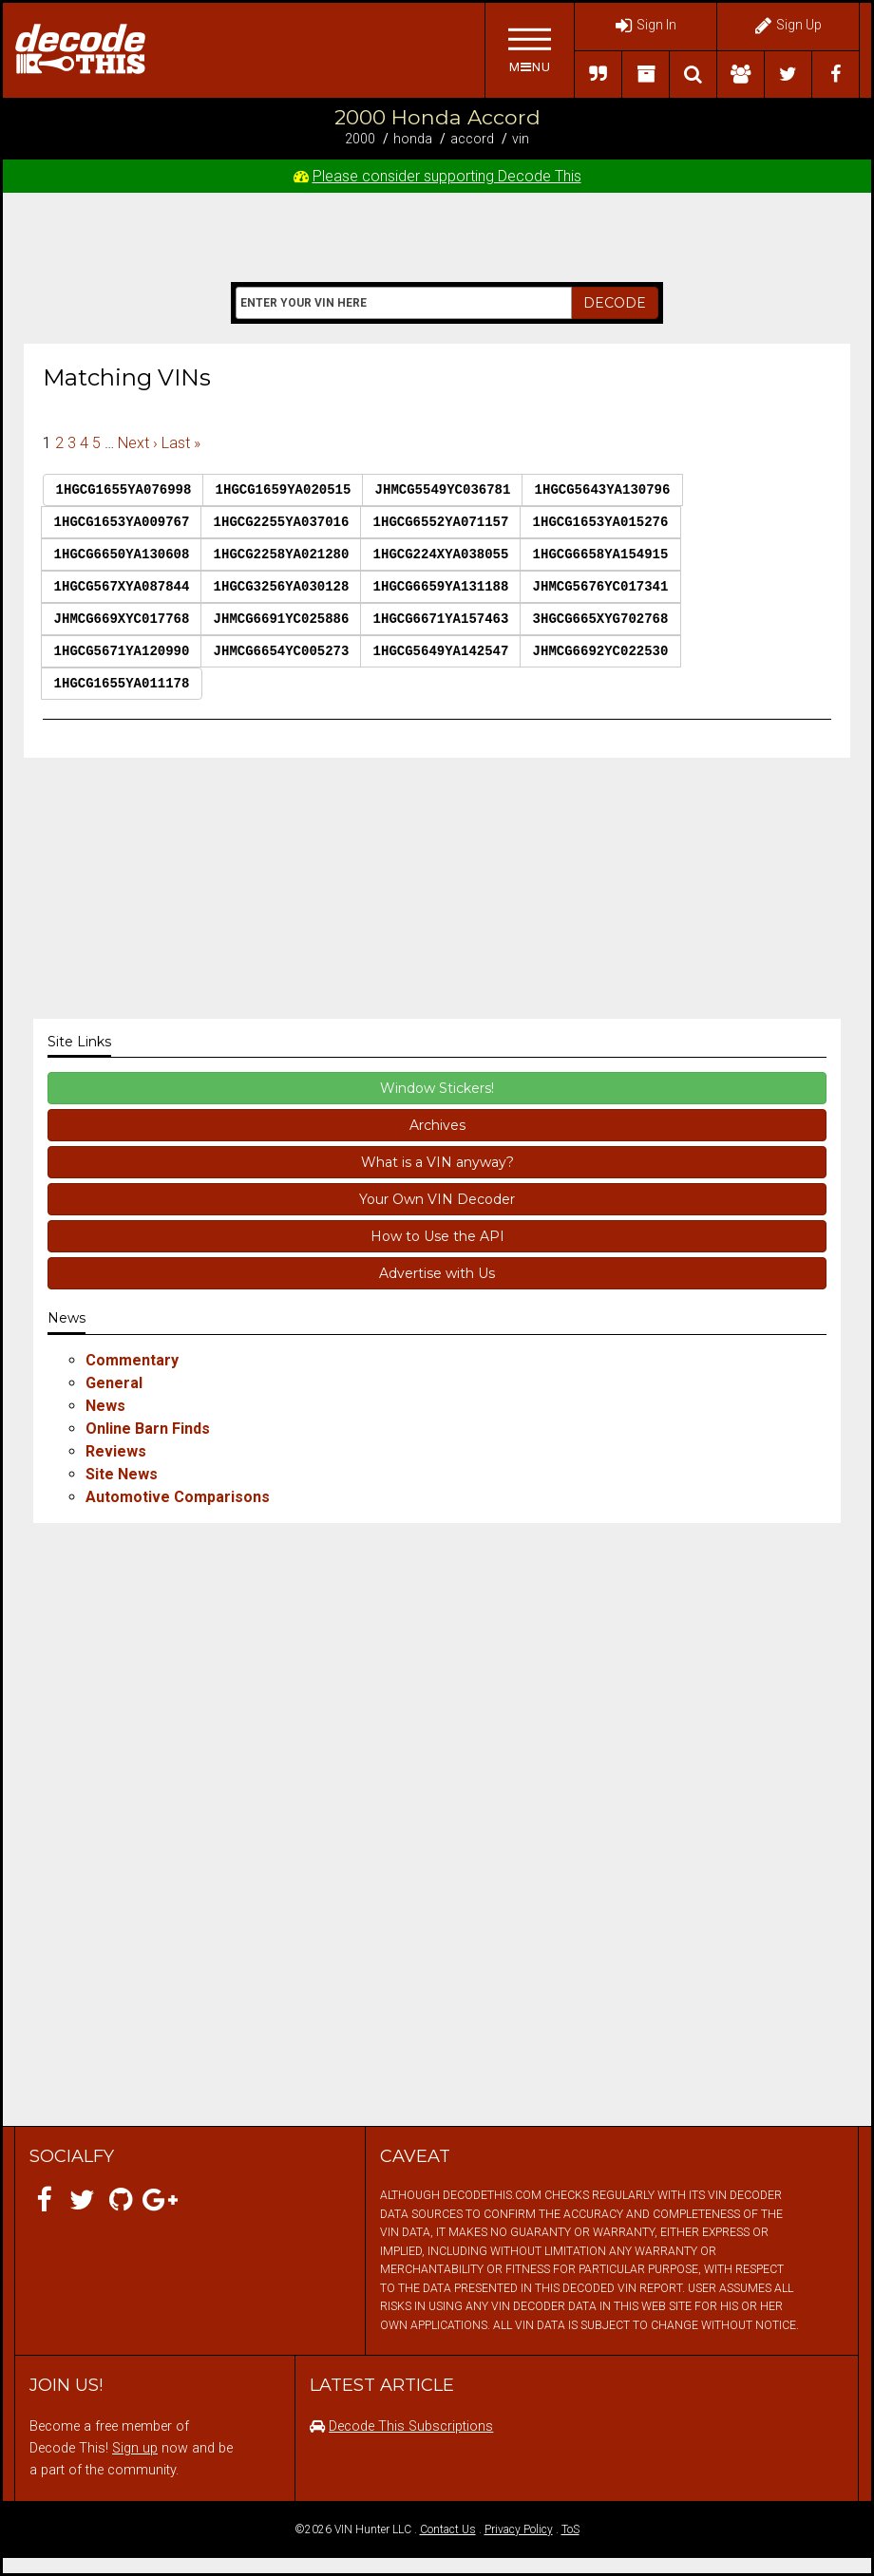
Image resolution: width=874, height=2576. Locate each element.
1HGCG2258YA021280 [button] (282, 554)
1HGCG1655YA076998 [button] (124, 490)
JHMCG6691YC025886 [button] (282, 619)
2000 (360, 138)
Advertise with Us (437, 1273)
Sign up (135, 2448)
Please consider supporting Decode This (447, 176)
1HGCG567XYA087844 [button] (122, 586)
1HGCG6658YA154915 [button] (601, 554)
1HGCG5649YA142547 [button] (441, 651)
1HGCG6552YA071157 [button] (441, 522)
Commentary (132, 1360)
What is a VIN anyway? (437, 1162)
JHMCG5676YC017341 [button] (601, 586)
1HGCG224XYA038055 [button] (441, 554)
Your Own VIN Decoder (437, 1199)
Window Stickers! (437, 1088)
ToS (570, 2529)
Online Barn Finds (148, 1429)
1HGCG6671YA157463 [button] (441, 619)
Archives (437, 1125)
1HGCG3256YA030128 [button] (282, 586)
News (105, 1406)
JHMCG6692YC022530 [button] (601, 651)
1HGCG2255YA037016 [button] (282, 522)
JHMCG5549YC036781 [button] (443, 490)
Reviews (116, 1451)
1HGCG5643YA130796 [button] (603, 490)
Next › (138, 443)
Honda (412, 138)
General (114, 1383)
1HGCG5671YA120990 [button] (122, 651)
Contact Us (448, 2529)
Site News (122, 1474)
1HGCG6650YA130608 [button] (122, 554)
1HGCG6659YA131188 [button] (441, 586)
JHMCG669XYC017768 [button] (122, 619)
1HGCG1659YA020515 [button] (284, 490)
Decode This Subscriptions (411, 2426)
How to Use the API (437, 1236)
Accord (472, 138)
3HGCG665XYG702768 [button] (601, 619)
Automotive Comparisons (178, 1497)
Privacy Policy (518, 2529)
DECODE (614, 302)
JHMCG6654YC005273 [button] (282, 651)
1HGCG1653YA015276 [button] (601, 522)
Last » (181, 443)
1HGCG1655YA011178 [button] (122, 683)
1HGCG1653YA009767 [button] (122, 522)
